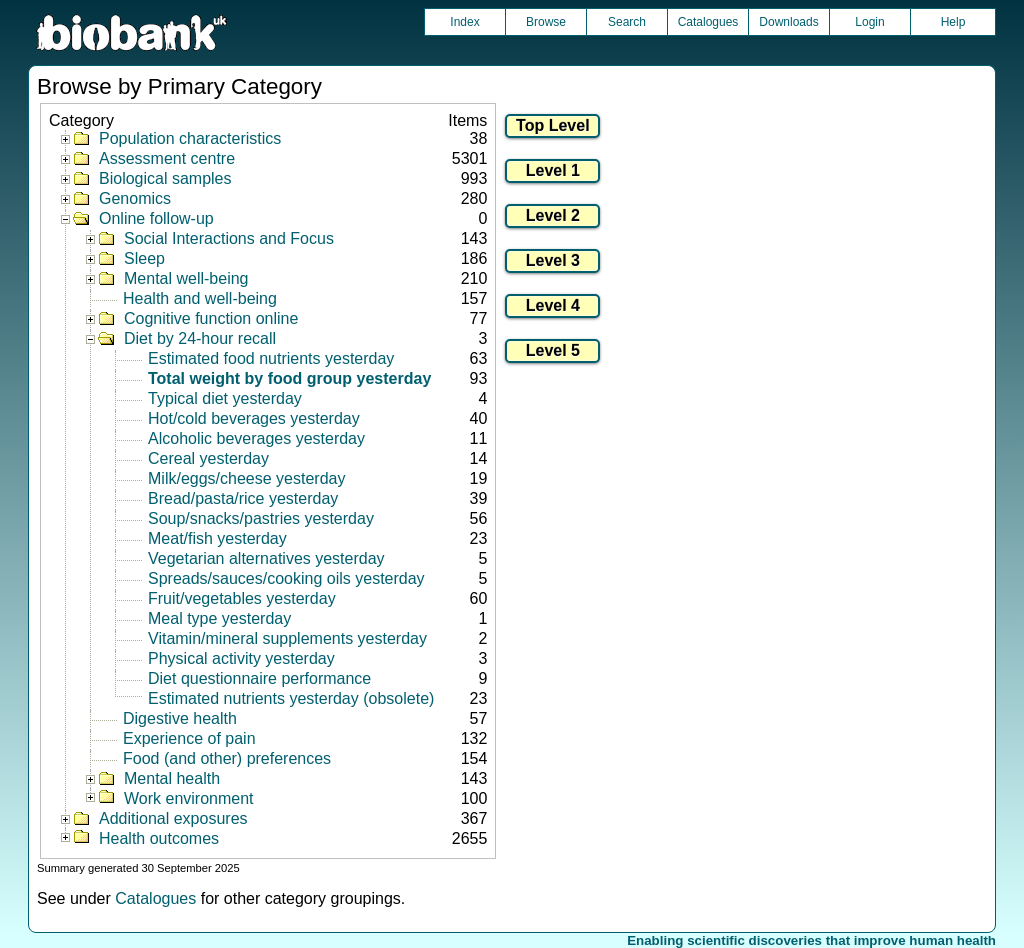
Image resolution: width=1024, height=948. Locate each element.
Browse (546, 22)
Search (627, 22)
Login (869, 22)
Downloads (788, 22)
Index (464, 22)
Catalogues (708, 22)
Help (953, 22)
